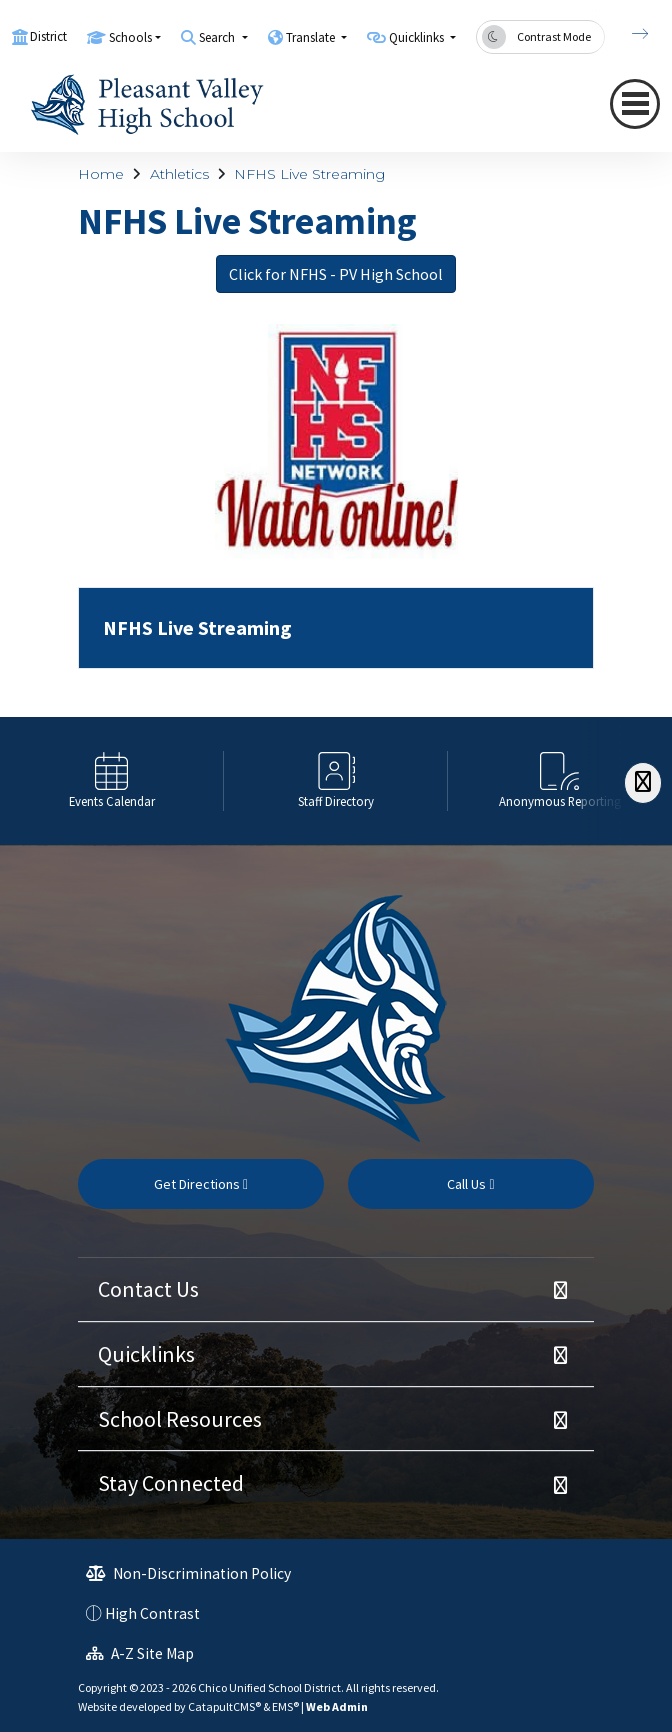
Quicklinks (146, 1354)
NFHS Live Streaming (309, 174)
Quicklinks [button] (418, 37)
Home (101, 174)
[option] (112, 780)
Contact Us (148, 1289)
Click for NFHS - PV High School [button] (336, 274)
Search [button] (218, 37)
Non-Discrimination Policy (188, 1573)
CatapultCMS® (224, 1706)
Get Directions (201, 1184)
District (48, 36)
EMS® (285, 1706)
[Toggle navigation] (635, 104)
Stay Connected (171, 1483)
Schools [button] (130, 37)
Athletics (179, 174)
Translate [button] (312, 37)
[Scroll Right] (643, 782)
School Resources (180, 1419)
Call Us (470, 1184)
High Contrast (152, 1613)
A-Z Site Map (140, 1653)
